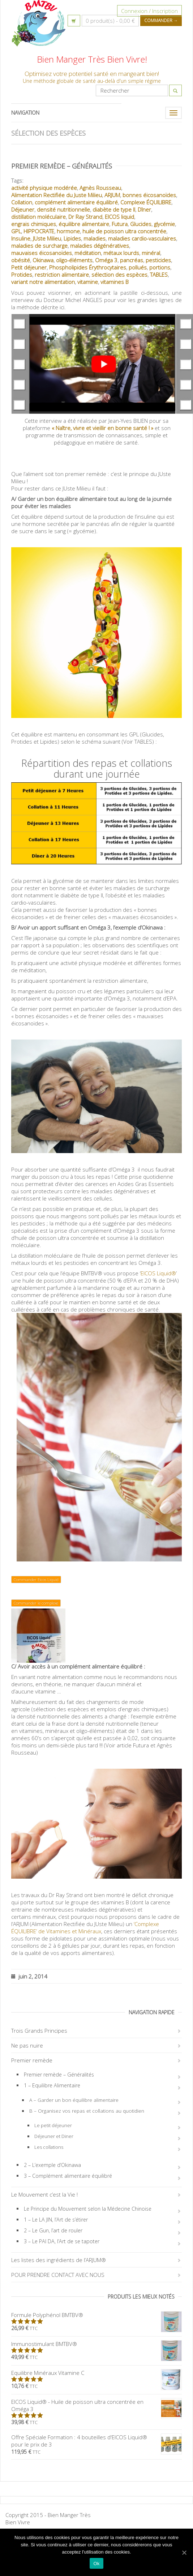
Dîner (144, 209)
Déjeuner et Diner (53, 2136)
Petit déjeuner (29, 267)
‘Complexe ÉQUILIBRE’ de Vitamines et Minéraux (85, 1927)
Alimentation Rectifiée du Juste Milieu (56, 195)
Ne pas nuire (27, 2045)
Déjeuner (22, 209)
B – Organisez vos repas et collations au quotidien (86, 2111)
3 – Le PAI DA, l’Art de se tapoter (61, 2241)
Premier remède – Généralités (61, 166)
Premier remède (31, 2060)
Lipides (72, 238)
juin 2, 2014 (29, 1976)
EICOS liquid (119, 216)
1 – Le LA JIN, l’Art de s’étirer (56, 2219)
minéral (151, 252)
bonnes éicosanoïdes (149, 195)
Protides (21, 274)
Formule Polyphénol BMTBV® (96, 2314)
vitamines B (114, 281)
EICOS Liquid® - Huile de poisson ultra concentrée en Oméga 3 (96, 2405)
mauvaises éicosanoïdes (41, 252)
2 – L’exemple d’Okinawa (52, 2164)
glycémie (164, 224)
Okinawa (43, 260)
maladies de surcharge (39, 245)
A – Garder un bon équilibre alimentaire (74, 2100)
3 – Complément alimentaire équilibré (68, 2175)
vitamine (87, 281)
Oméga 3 (106, 260)
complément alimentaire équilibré (76, 202)
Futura (120, 224)
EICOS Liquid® (158, 1273)
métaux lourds (121, 252)
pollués (138, 267)
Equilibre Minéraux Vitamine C (96, 2372)
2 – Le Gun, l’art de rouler (53, 2230)
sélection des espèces (119, 274)
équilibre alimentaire (84, 224)
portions (159, 267)
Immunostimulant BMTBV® (96, 2343)
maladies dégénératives (99, 245)
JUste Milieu (47, 238)
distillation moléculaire (38, 216)
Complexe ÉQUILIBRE (145, 202)
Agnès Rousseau (100, 187)
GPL (16, 231)
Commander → (161, 20)
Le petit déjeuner (53, 2125)
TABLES (159, 274)
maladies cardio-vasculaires (142, 238)
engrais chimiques (33, 224)
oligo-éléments (74, 260)
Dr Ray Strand (85, 216)
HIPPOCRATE (38, 231)
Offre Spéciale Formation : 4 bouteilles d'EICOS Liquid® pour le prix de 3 (96, 2440)
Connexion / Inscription (149, 10)
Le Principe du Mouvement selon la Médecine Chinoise (87, 2208)
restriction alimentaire (62, 274)
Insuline (20, 238)
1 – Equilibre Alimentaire (52, 2085)
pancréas (131, 260)
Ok (96, 2563)
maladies (94, 238)
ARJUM (112, 195)
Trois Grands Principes (39, 2030)
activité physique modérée (44, 187)
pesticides (158, 260)
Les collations (48, 2147)
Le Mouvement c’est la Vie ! (44, 2194)
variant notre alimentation (43, 281)
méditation (87, 252)
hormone (68, 231)
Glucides (140, 224)
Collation (21, 202)
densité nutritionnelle (63, 209)
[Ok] (184, 2552)
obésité (20, 260)
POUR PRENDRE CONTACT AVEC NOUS (57, 2274)
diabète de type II (114, 209)
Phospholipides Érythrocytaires (87, 267)
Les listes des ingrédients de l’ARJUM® (58, 2259)
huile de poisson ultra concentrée (124, 231)
